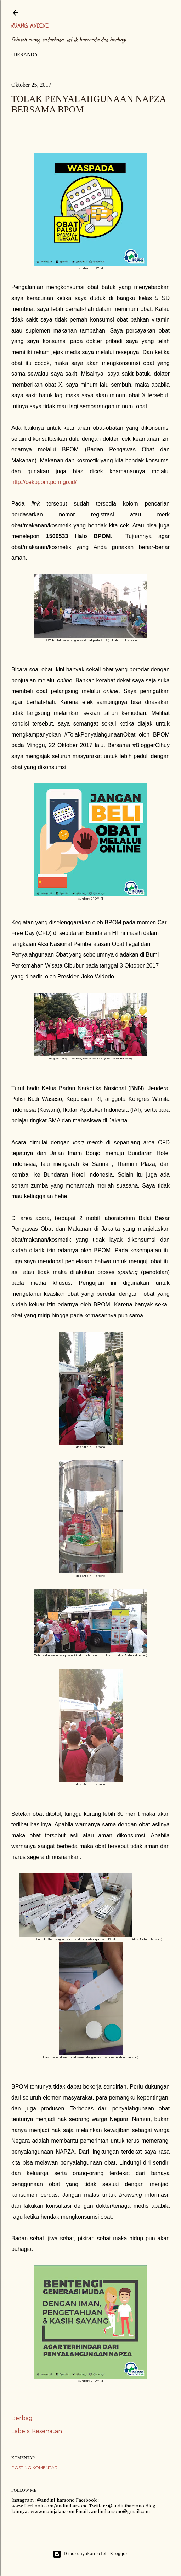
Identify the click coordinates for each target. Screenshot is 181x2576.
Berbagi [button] (22, 2418)
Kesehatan (47, 2431)
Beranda (26, 54)
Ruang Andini (30, 25)
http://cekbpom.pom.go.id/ (44, 482)
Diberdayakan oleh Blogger (90, 2554)
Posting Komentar (34, 2467)
